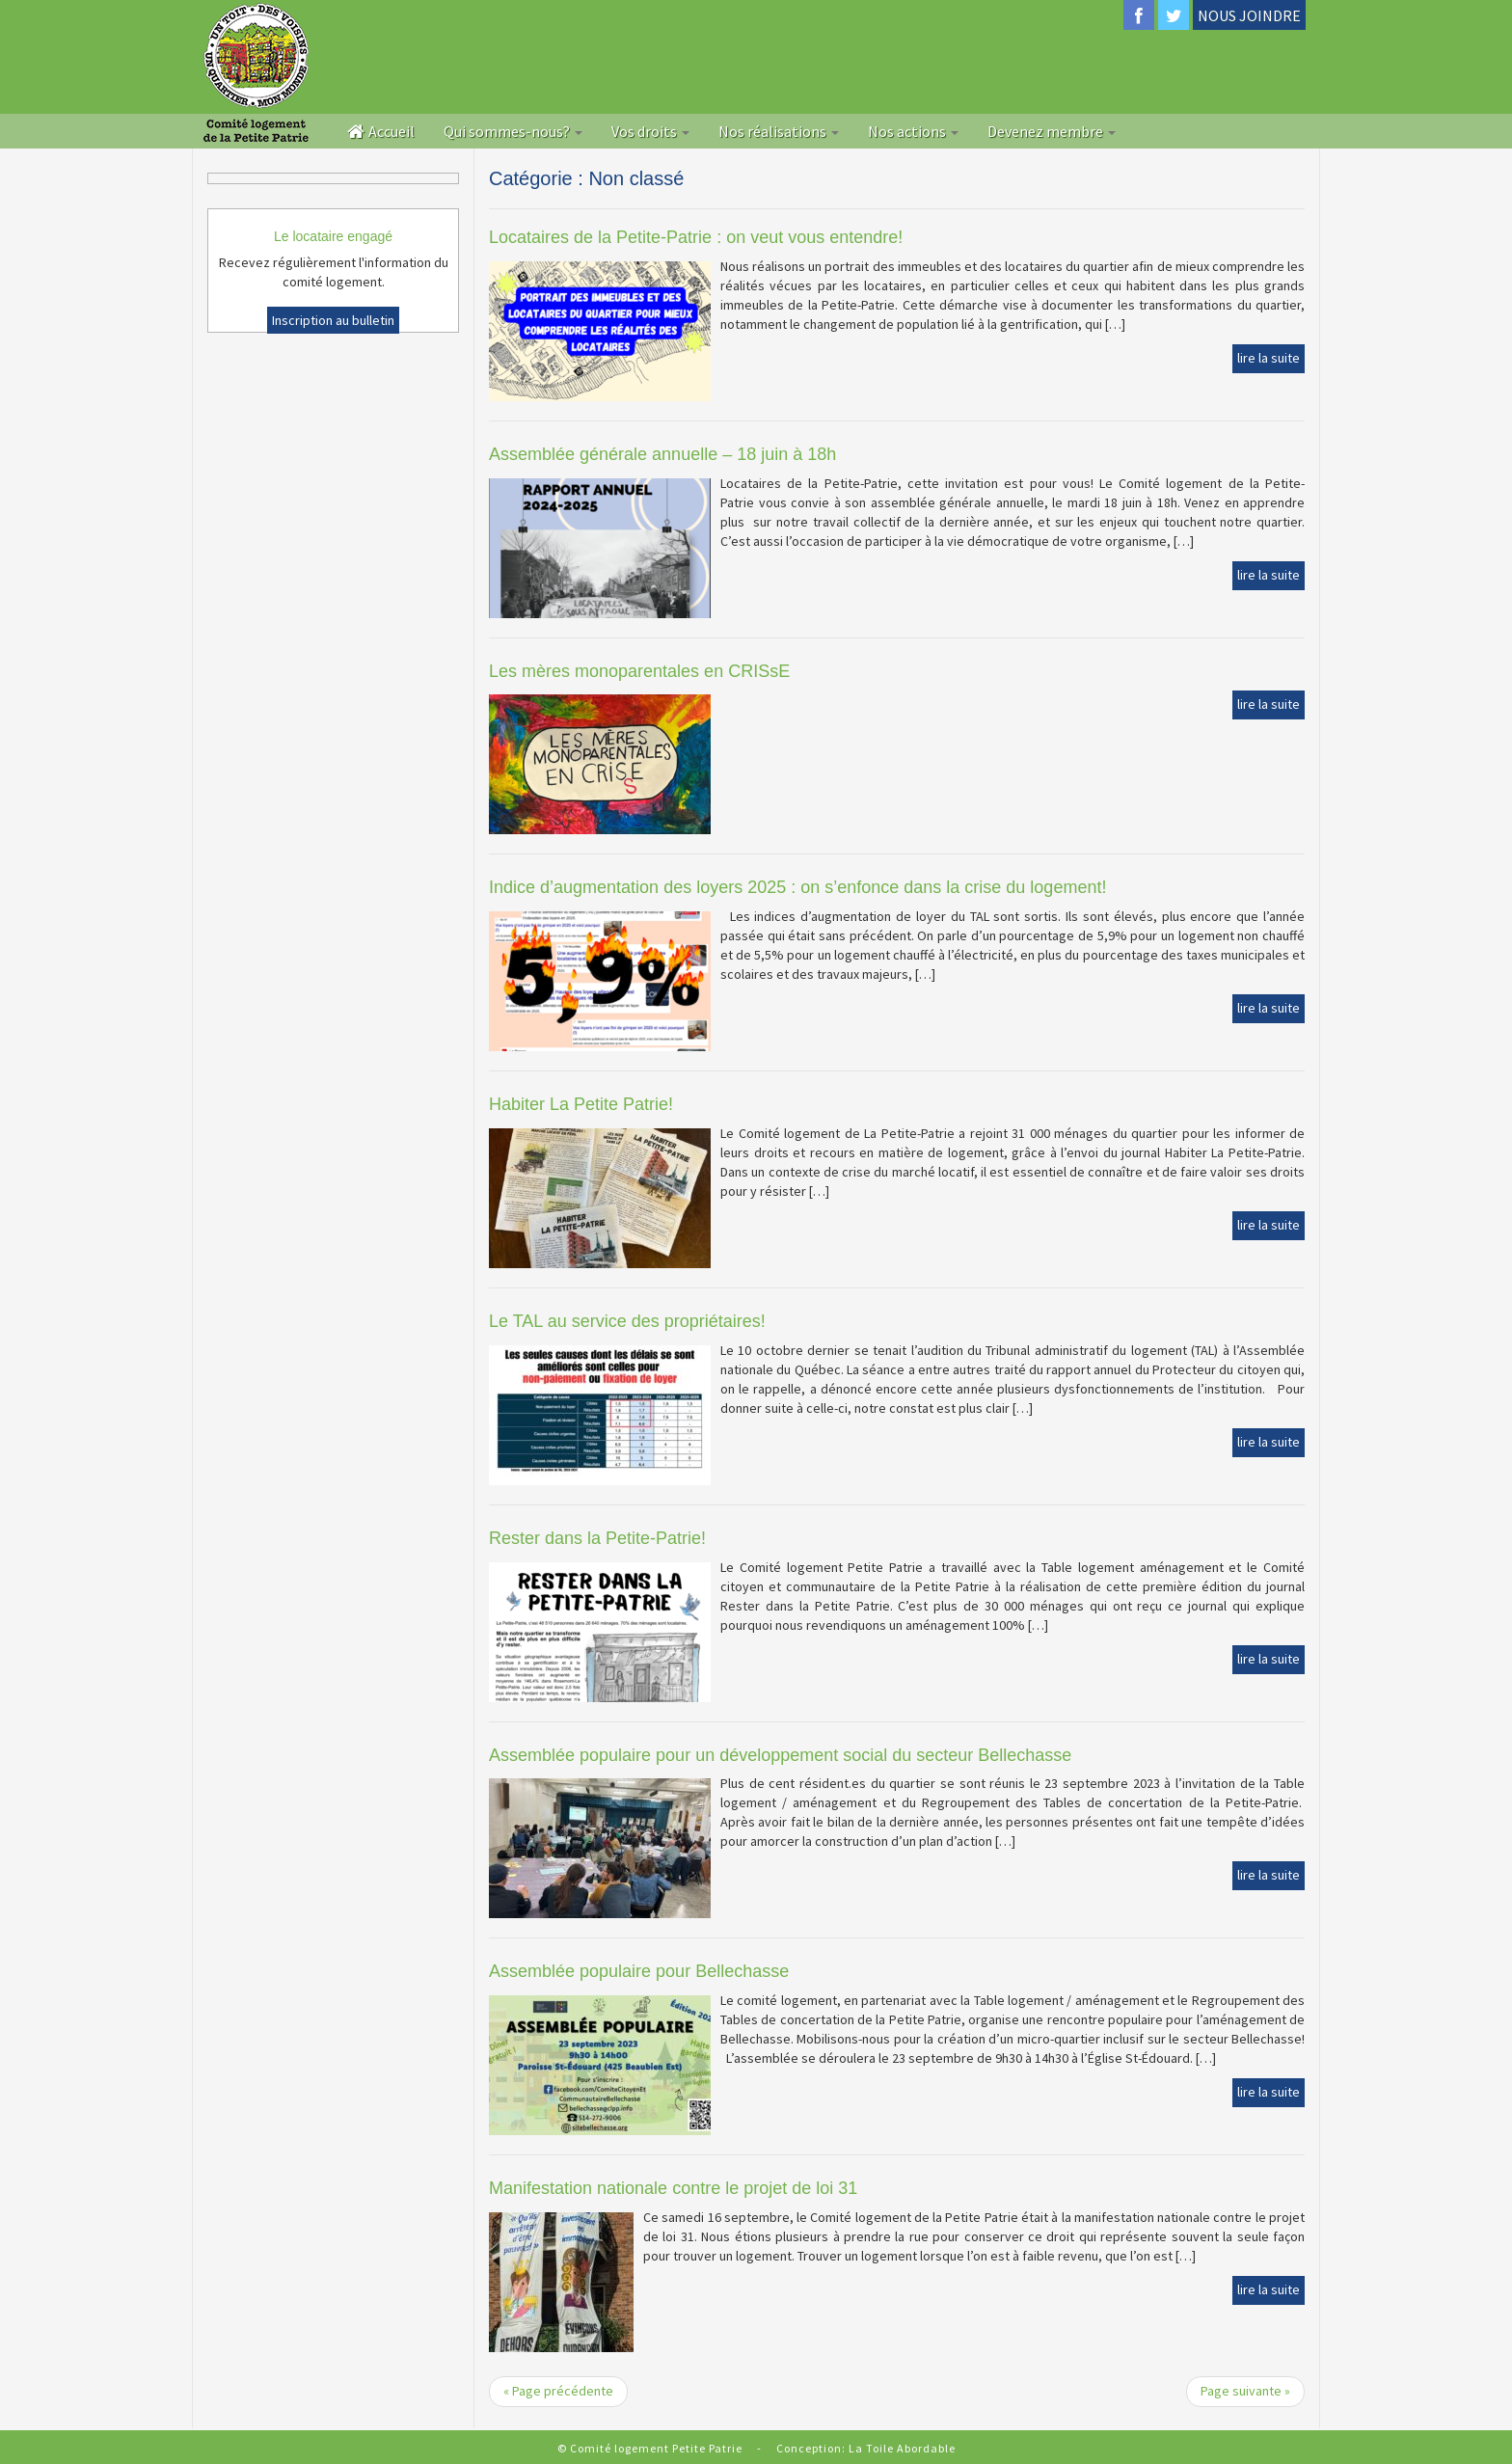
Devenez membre (1051, 131)
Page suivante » (1245, 2390)
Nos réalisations (778, 131)
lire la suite (1268, 357)
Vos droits (650, 131)
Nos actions (913, 131)
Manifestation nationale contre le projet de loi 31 (673, 2188)
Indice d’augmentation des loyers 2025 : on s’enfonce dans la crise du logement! (797, 887)
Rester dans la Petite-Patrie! (597, 1538)
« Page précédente (558, 2390)
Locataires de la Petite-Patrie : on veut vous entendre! (696, 237)
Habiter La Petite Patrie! (581, 1104)
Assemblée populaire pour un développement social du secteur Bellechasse (780, 1755)
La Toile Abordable (902, 2448)
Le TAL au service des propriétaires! (627, 1321)
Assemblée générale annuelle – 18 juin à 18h (662, 454)
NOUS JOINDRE (1249, 15)
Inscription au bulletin (333, 320)
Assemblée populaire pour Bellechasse (639, 1971)
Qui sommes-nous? (513, 131)
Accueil (381, 131)
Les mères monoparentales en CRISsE (639, 671)
